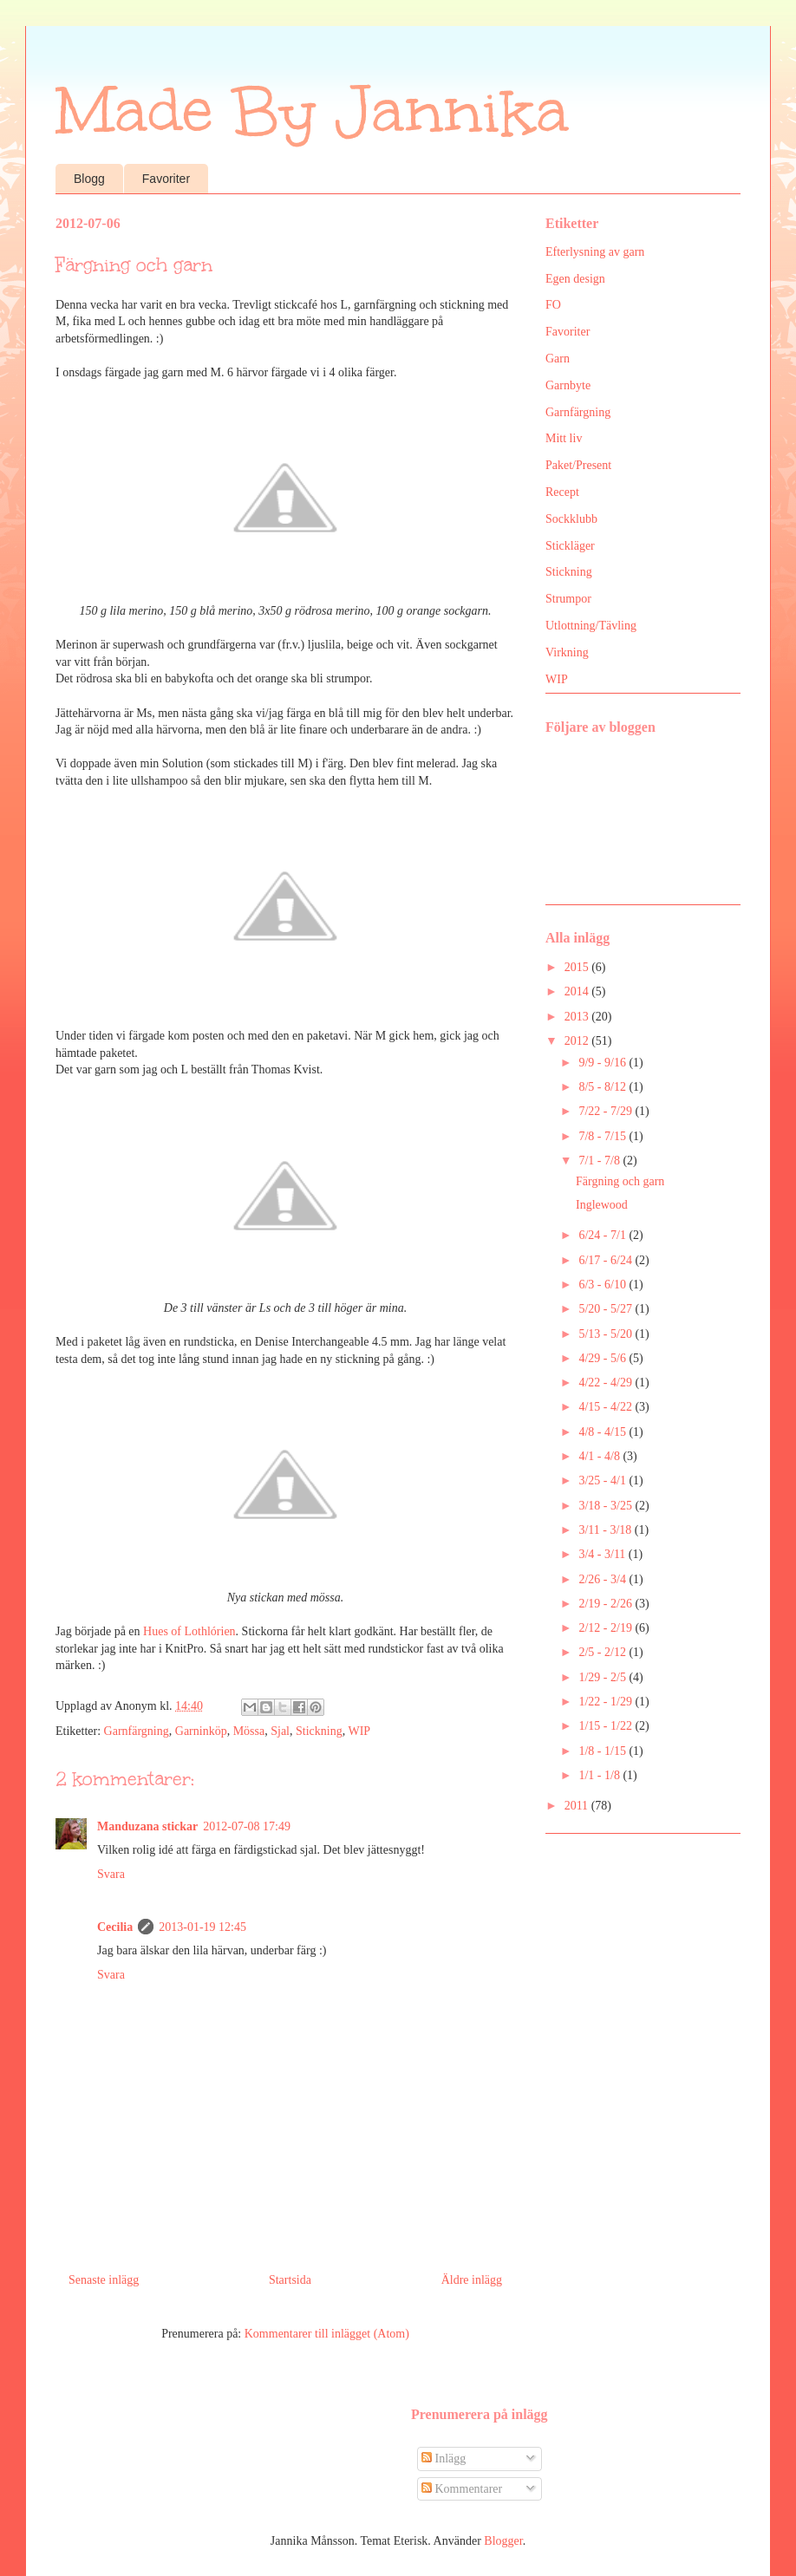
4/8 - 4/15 (603, 1431)
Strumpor (568, 598)
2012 (578, 1040)
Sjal (280, 1731)
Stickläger (570, 545)
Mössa (249, 1731)
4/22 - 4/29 (606, 1382)
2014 (578, 991)
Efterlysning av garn (594, 251)
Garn (557, 358)
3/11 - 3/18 (606, 1529)
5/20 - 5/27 (606, 1308)
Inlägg (443, 2458)
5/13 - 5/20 (606, 1333)
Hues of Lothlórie (186, 1631)
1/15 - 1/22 (606, 1725)
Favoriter (166, 179)
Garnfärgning (136, 1731)
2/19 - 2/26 (606, 1603)
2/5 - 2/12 (603, 1652)
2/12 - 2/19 (606, 1627)
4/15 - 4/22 (606, 1406)
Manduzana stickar (147, 1826)
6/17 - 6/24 (606, 1260)
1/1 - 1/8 (600, 1775)
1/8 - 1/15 (603, 1751)
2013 (578, 1016)
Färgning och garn (620, 1181)
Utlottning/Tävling (590, 625)
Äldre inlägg (471, 2279)
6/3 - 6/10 (603, 1284)
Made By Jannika (312, 110)
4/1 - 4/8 (600, 1456)
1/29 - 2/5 (603, 1677)
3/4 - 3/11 (603, 1554)
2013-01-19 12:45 (202, 1927)
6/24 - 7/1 (603, 1235)
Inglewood (602, 1204)
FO (553, 304)
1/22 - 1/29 (606, 1701)
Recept (562, 492)
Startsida (290, 2279)
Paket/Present (578, 465)
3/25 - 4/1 (603, 1480)
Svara (111, 1874)
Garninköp (201, 1731)
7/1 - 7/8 (600, 1160)
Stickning (319, 1731)
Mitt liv (563, 438)
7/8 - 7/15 (603, 1136)
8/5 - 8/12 (603, 1086)
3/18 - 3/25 (606, 1505)
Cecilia (115, 1927)
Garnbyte (567, 385)
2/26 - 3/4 (603, 1579)
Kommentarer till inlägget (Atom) (327, 2333)
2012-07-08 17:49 (246, 1826)
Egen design (575, 278)
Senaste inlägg (104, 2279)
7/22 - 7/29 (606, 1111)
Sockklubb (571, 518)
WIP (359, 1731)
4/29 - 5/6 (603, 1358)
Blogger (503, 2540)
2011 (577, 1805)
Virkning (567, 652)
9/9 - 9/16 (603, 1062)
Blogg (89, 179)
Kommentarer (461, 2488)
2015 (578, 967)
